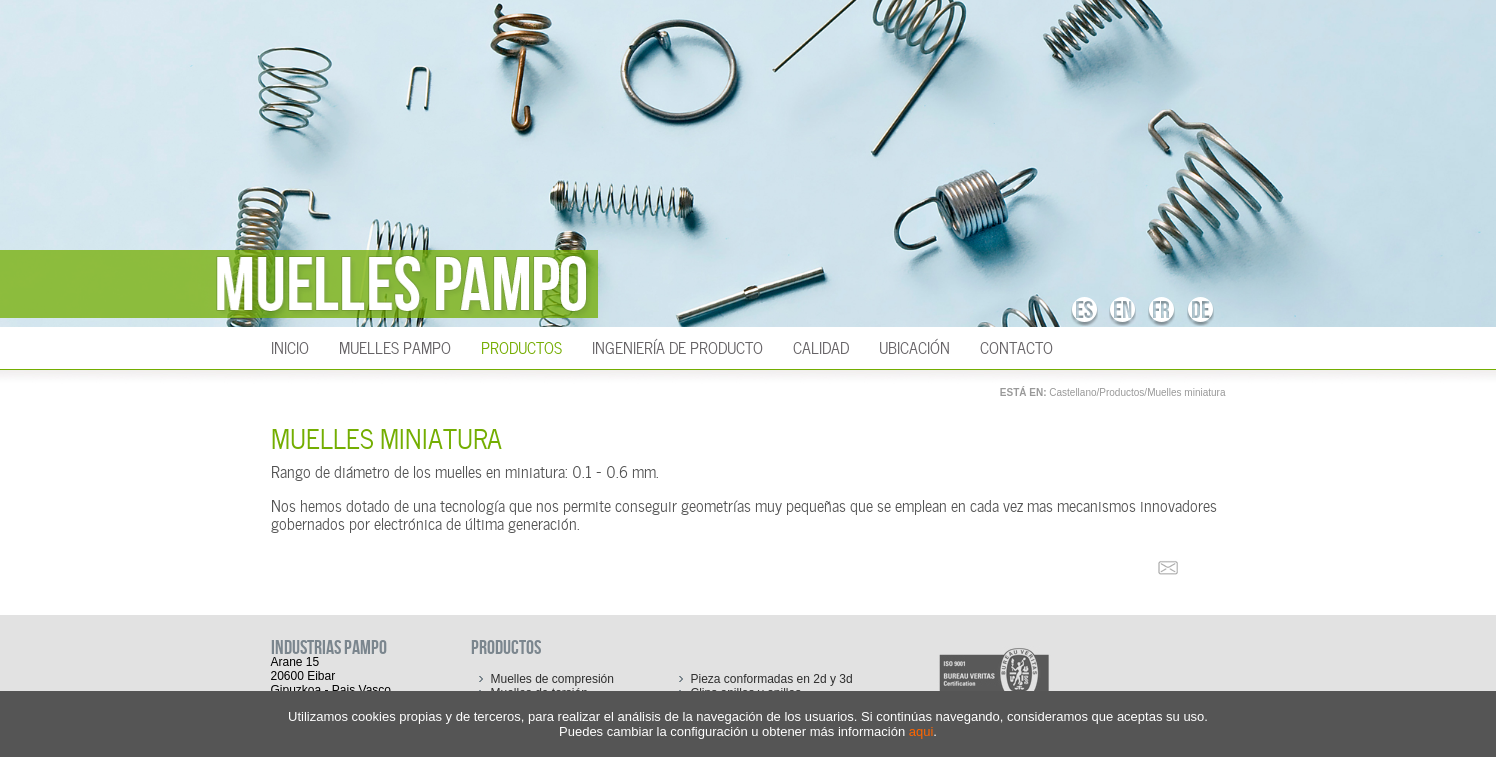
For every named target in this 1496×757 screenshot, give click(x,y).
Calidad (821, 346)
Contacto (1016, 346)
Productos (521, 346)
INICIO (290, 346)
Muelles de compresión (552, 679)
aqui (921, 731)
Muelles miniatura (1186, 392)
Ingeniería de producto (677, 346)
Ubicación (914, 346)
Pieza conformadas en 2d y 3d (772, 679)
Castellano (1072, 392)
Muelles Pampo (395, 346)
